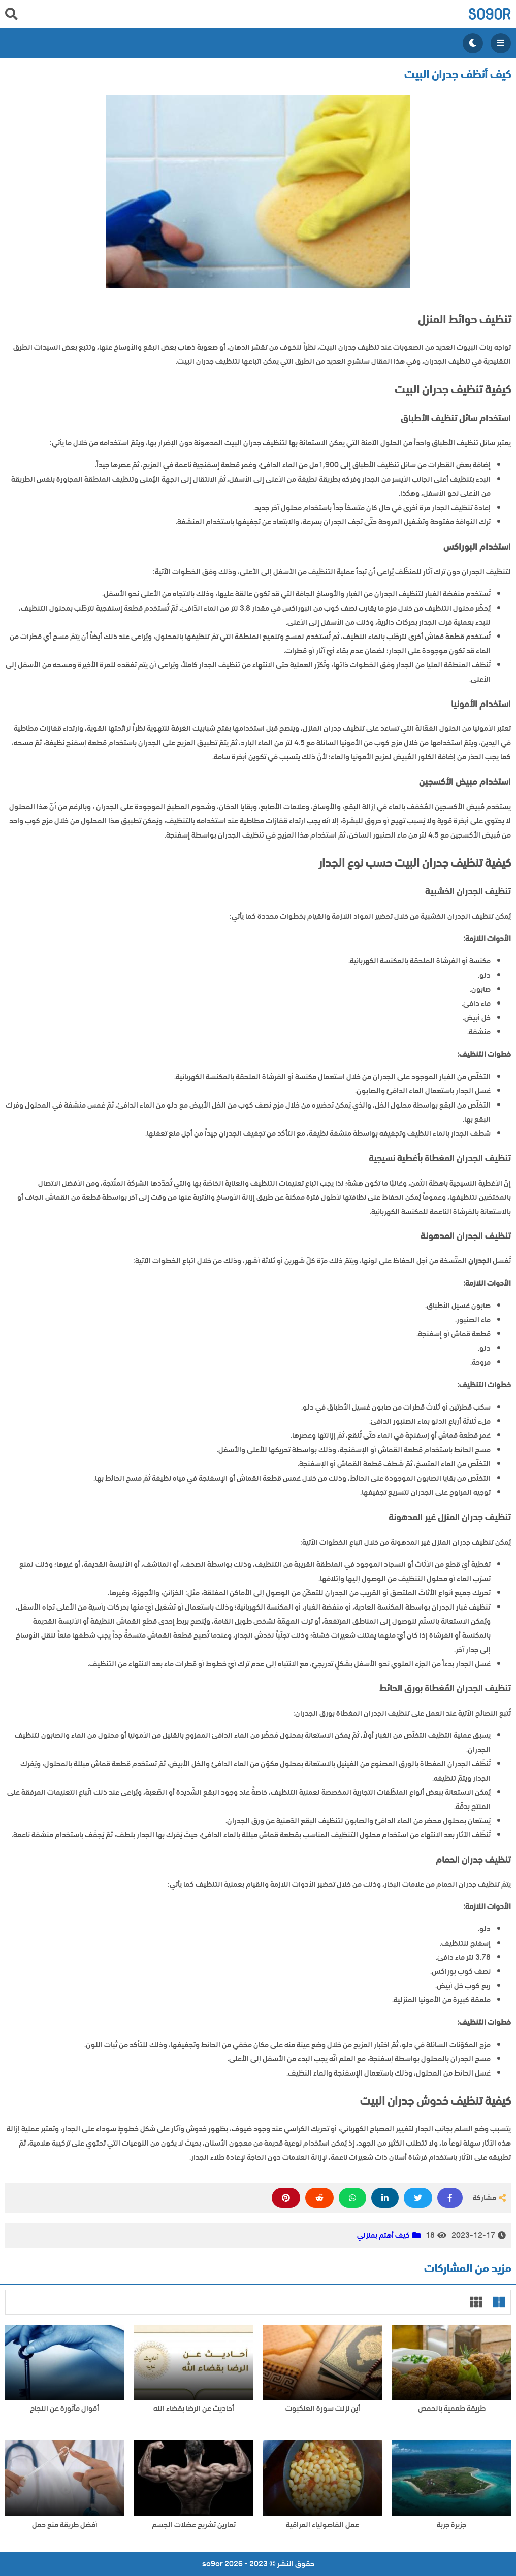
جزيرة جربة (451, 2525)
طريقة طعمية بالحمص (452, 2408)
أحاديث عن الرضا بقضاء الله (193, 2408)
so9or (489, 14)
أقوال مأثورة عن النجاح (64, 2408)
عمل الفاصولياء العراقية (322, 2525)
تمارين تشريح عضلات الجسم (194, 2525)
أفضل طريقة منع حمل (65, 2525)
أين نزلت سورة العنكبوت (322, 2408)
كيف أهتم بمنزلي (383, 2235)
